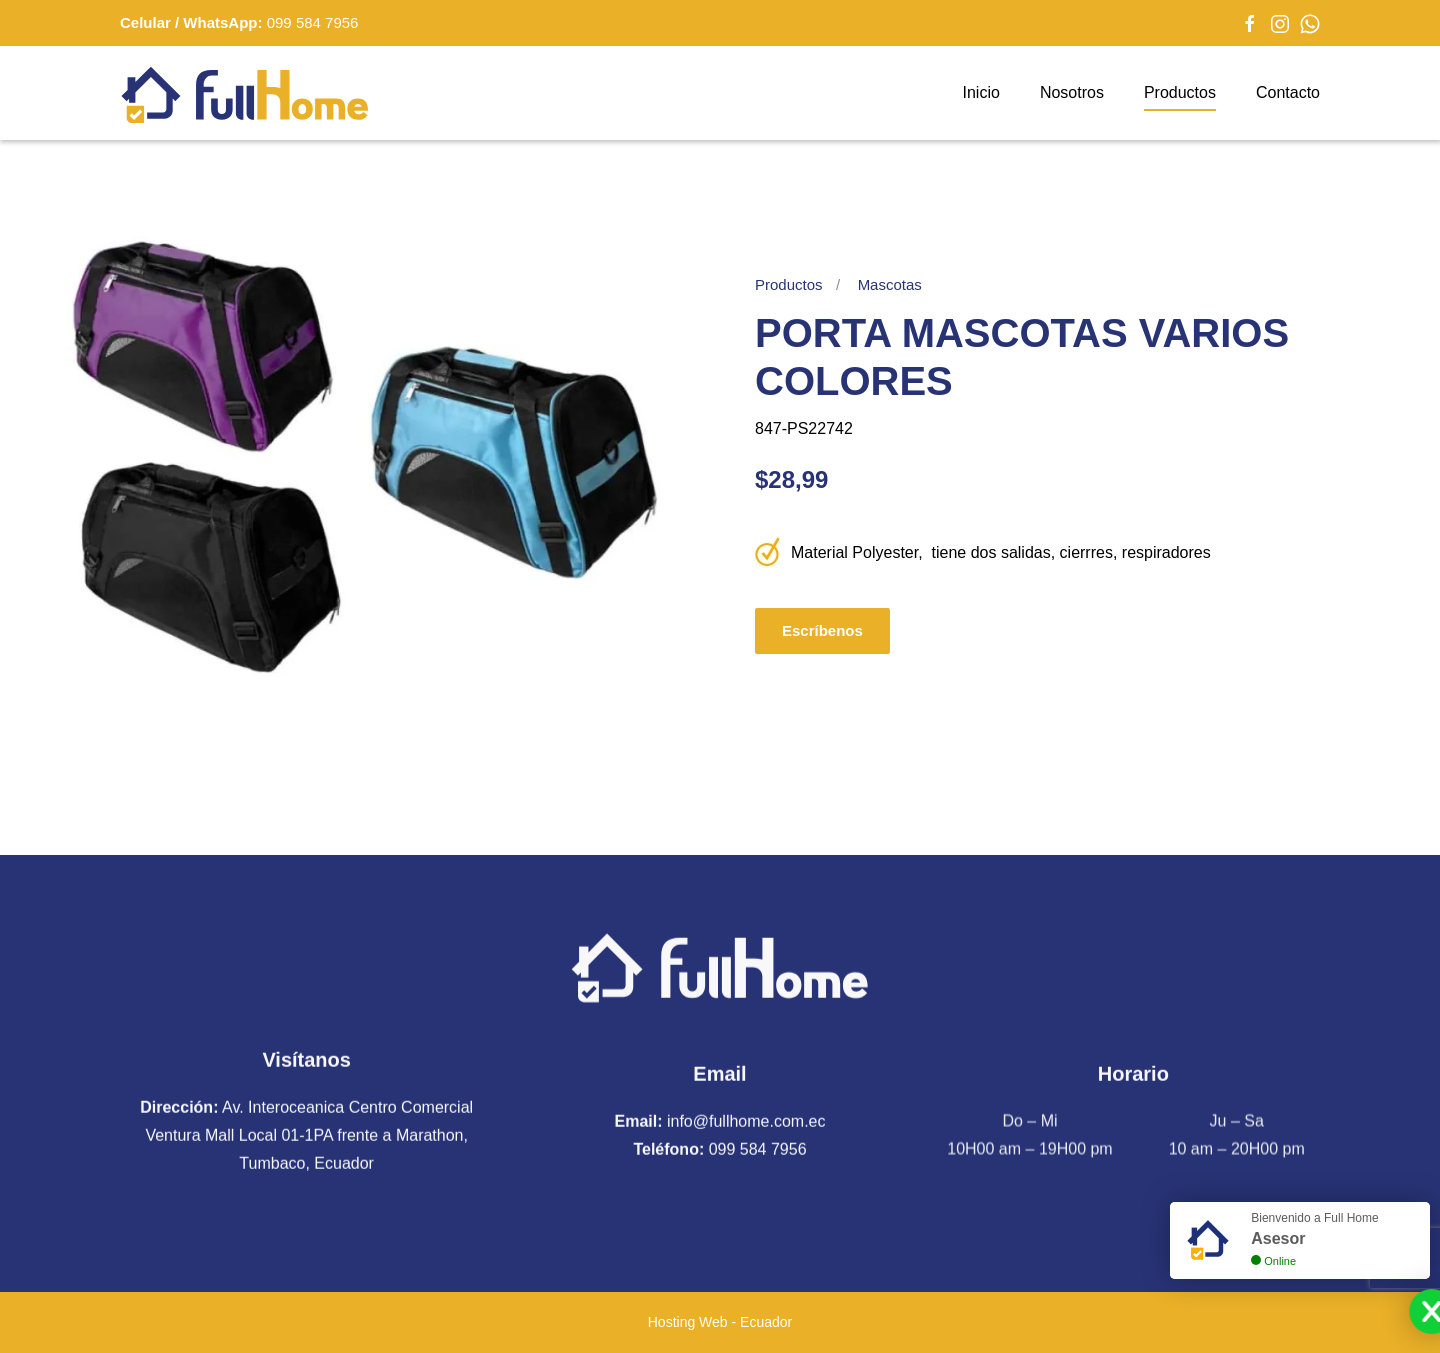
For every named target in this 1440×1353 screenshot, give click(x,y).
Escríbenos (822, 630)
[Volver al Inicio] (245, 93)
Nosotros (1072, 92)
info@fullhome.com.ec (746, 1118)
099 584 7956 (313, 22)
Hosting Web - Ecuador (720, 1322)
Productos (1180, 92)
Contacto (1288, 92)
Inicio (981, 92)
